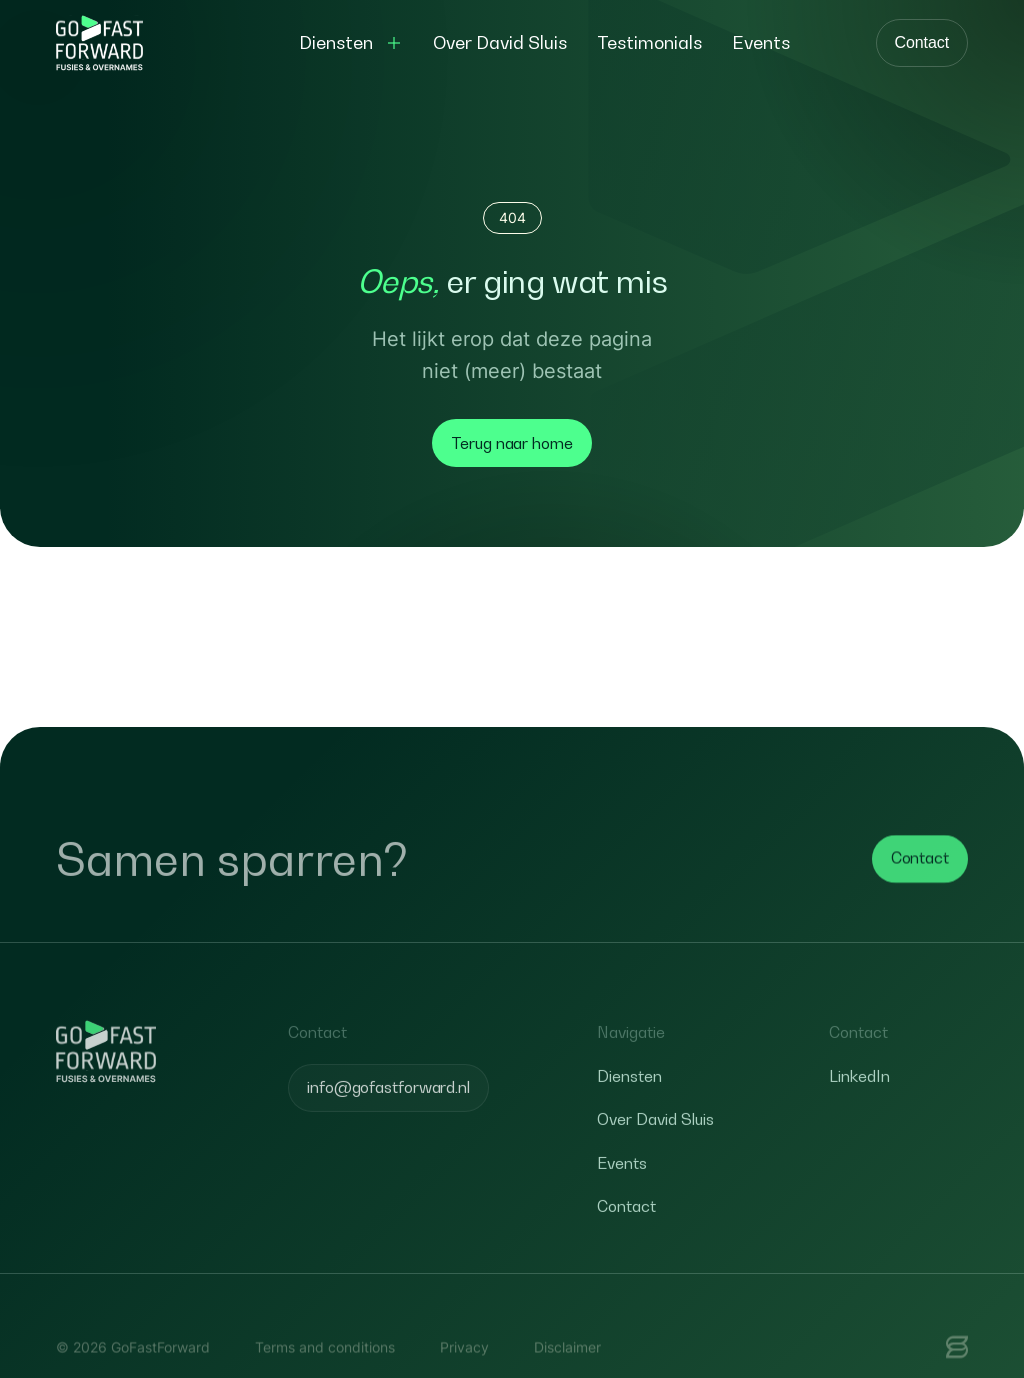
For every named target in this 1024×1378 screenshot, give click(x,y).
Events (622, 1191)
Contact (922, 42)
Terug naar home (512, 443)
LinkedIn (859, 1104)
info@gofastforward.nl (388, 1115)
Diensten (629, 1104)
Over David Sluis (655, 1148)
